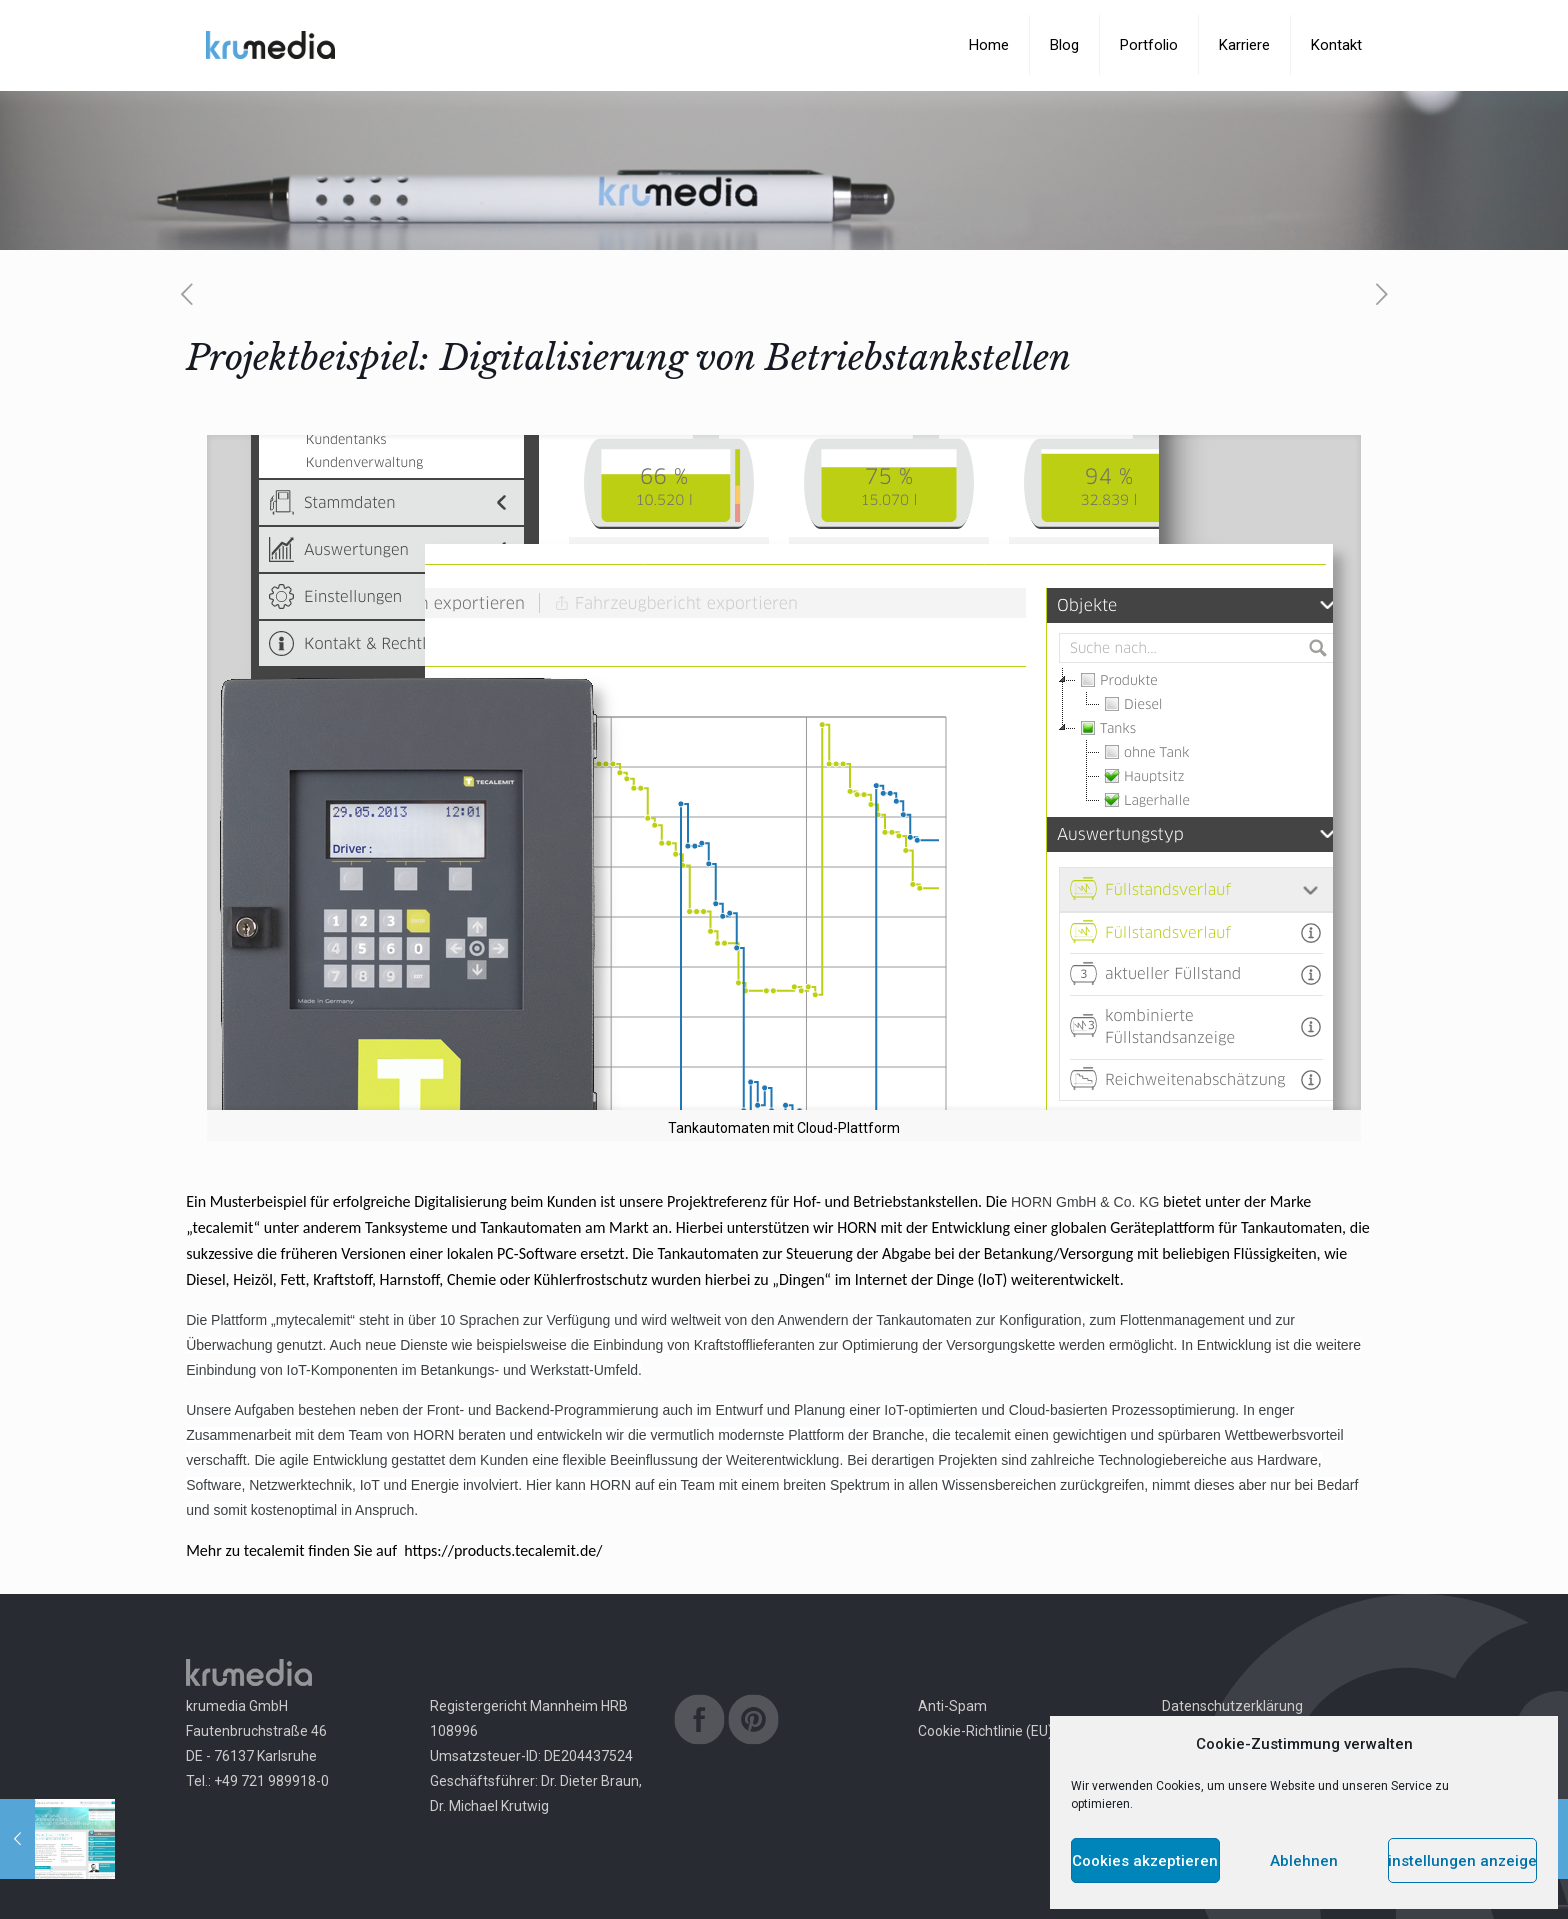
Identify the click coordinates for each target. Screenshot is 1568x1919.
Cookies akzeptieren (1145, 1861)
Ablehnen (1304, 1861)
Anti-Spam (952, 1706)
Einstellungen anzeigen (1462, 1861)
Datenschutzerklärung (1232, 1706)
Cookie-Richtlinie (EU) (985, 1731)
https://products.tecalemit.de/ (503, 1550)
